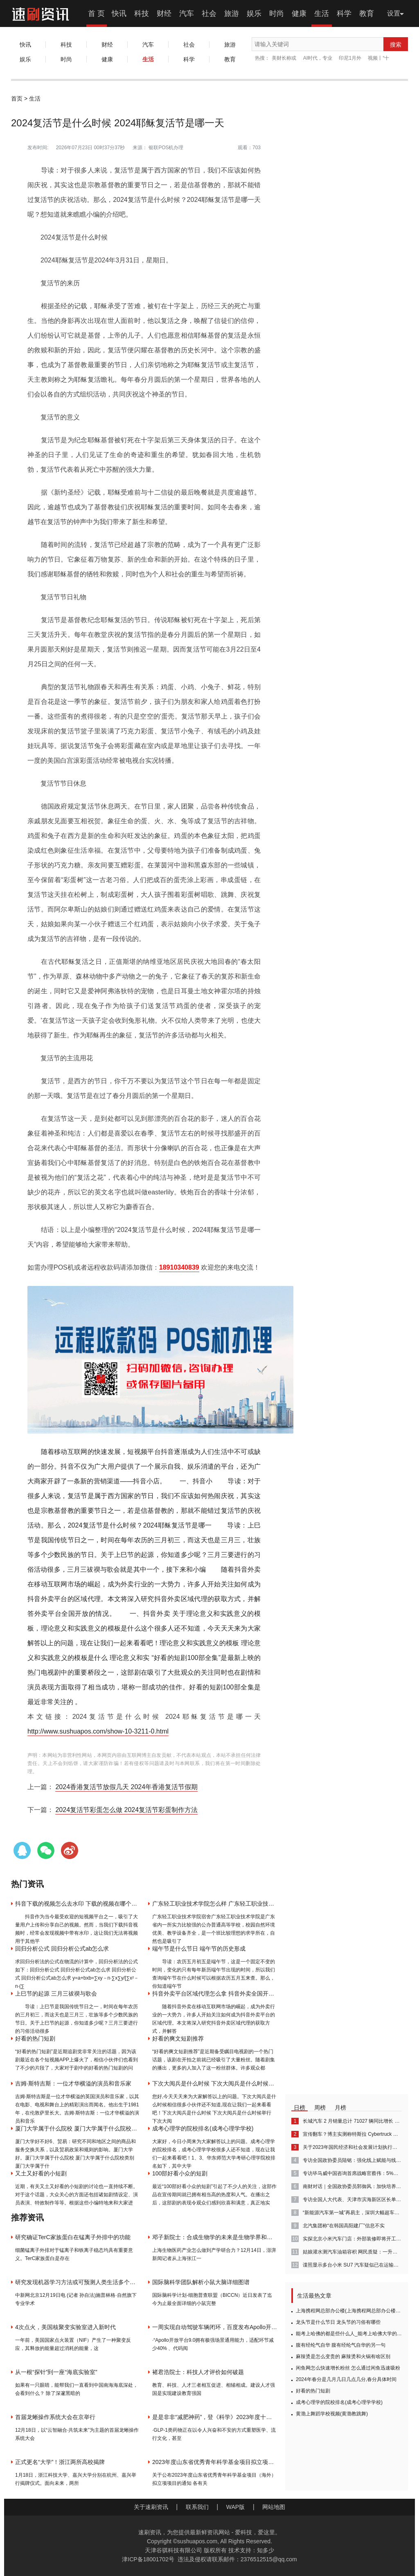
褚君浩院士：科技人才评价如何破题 (198, 2372)
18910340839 (179, 1267)
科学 (344, 13)
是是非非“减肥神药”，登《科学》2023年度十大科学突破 (214, 2417)
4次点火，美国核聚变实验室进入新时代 (65, 2327)
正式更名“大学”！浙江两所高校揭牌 (60, 2462)
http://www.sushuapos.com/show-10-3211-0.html (98, 1731)
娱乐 (254, 13)
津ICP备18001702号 (148, 2559)
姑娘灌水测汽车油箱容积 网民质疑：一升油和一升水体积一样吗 (352, 2252)
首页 (17, 98)
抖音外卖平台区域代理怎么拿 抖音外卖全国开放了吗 (214, 1993)
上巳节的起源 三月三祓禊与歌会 (56, 1993)
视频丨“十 (378, 58)
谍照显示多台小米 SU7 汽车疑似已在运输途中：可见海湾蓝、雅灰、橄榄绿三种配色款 (352, 2265)
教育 (366, 13)
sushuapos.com (197, 2541)
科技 (141, 13)
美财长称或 (284, 58)
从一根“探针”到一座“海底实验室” (56, 2372)
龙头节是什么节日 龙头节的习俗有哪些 (338, 2322)
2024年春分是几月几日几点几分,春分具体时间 (346, 2379)
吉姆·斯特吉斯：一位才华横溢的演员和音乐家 (73, 2083)
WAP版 (235, 2507)
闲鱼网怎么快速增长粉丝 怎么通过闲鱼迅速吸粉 (348, 2368)
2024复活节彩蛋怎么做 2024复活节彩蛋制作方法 (126, 1809)
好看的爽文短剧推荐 (178, 2038)
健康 (299, 13)
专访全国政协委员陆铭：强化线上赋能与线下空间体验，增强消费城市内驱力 (352, 2160)
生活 (321, 13)
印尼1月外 (350, 58)
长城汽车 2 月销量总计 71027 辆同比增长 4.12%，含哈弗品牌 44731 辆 (352, 2121)
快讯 (119, 13)
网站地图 (273, 2507)
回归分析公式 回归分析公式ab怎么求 (62, 1948)
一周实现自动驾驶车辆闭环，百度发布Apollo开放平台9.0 (214, 2327)
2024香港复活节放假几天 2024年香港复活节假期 (126, 1786)
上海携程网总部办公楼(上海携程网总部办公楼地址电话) (349, 2311)
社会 (209, 13)
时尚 (276, 13)
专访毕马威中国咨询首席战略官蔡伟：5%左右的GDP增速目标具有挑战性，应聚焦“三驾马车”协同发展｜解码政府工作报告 (352, 2173)
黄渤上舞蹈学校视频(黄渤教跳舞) (332, 2414)
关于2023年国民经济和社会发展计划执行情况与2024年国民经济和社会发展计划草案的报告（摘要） (352, 2147)
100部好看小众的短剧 (179, 2173)
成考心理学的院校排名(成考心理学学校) (202, 2128)
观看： (249, 147)
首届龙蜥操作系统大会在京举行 (55, 2417)
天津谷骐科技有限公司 (173, 2550)
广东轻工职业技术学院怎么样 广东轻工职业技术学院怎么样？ (214, 1903)
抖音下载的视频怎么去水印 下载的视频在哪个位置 (77, 1903)
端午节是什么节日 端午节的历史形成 (199, 1948)
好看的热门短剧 (35, 2038)
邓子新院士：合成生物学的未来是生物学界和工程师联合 (214, 2237)
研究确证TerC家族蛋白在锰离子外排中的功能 (73, 2237)
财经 (164, 13)
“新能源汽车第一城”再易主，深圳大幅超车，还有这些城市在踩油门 (352, 2212)
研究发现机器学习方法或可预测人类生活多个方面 (77, 2282)
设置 (393, 13)
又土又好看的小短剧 (41, 2173)
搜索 (395, 44)
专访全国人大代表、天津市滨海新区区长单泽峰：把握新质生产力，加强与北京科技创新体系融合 (352, 2199)
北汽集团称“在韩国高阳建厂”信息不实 (344, 2226)
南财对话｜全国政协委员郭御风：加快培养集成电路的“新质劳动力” (352, 2186)
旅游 (231, 13)
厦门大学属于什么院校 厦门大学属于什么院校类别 (77, 2128)
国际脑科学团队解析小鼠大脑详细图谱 (201, 2282)
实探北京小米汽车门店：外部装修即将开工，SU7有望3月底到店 (352, 2239)
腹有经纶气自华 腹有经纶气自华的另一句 (340, 2345)
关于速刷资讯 (151, 2507)
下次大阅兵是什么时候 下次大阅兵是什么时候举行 (214, 2083)
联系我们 (197, 2507)
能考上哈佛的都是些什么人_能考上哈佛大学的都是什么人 (349, 2333)
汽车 (186, 13)
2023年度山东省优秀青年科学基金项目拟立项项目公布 (214, 2462)
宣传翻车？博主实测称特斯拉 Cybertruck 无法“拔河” (352, 2134)
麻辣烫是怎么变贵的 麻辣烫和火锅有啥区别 (343, 2356)
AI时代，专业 (317, 58)
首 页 (96, 13)
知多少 (265, 2550)
